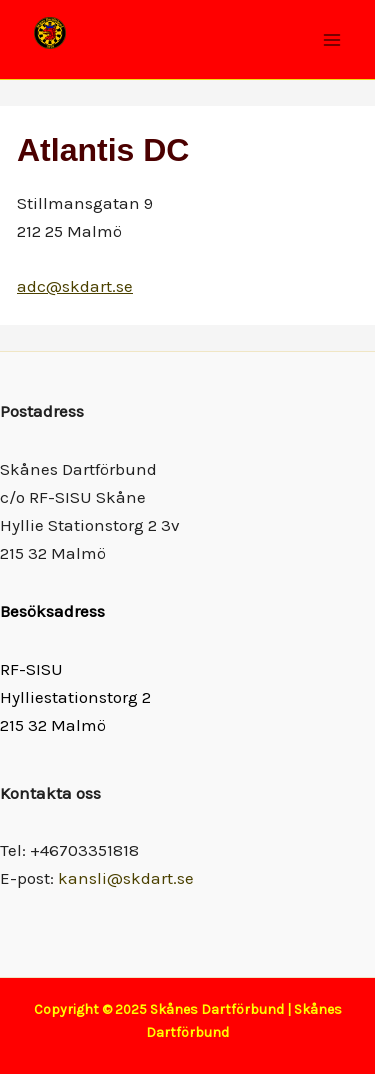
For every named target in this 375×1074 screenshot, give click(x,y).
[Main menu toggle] (333, 40)
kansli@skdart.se (126, 878)
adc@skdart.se (75, 286)
